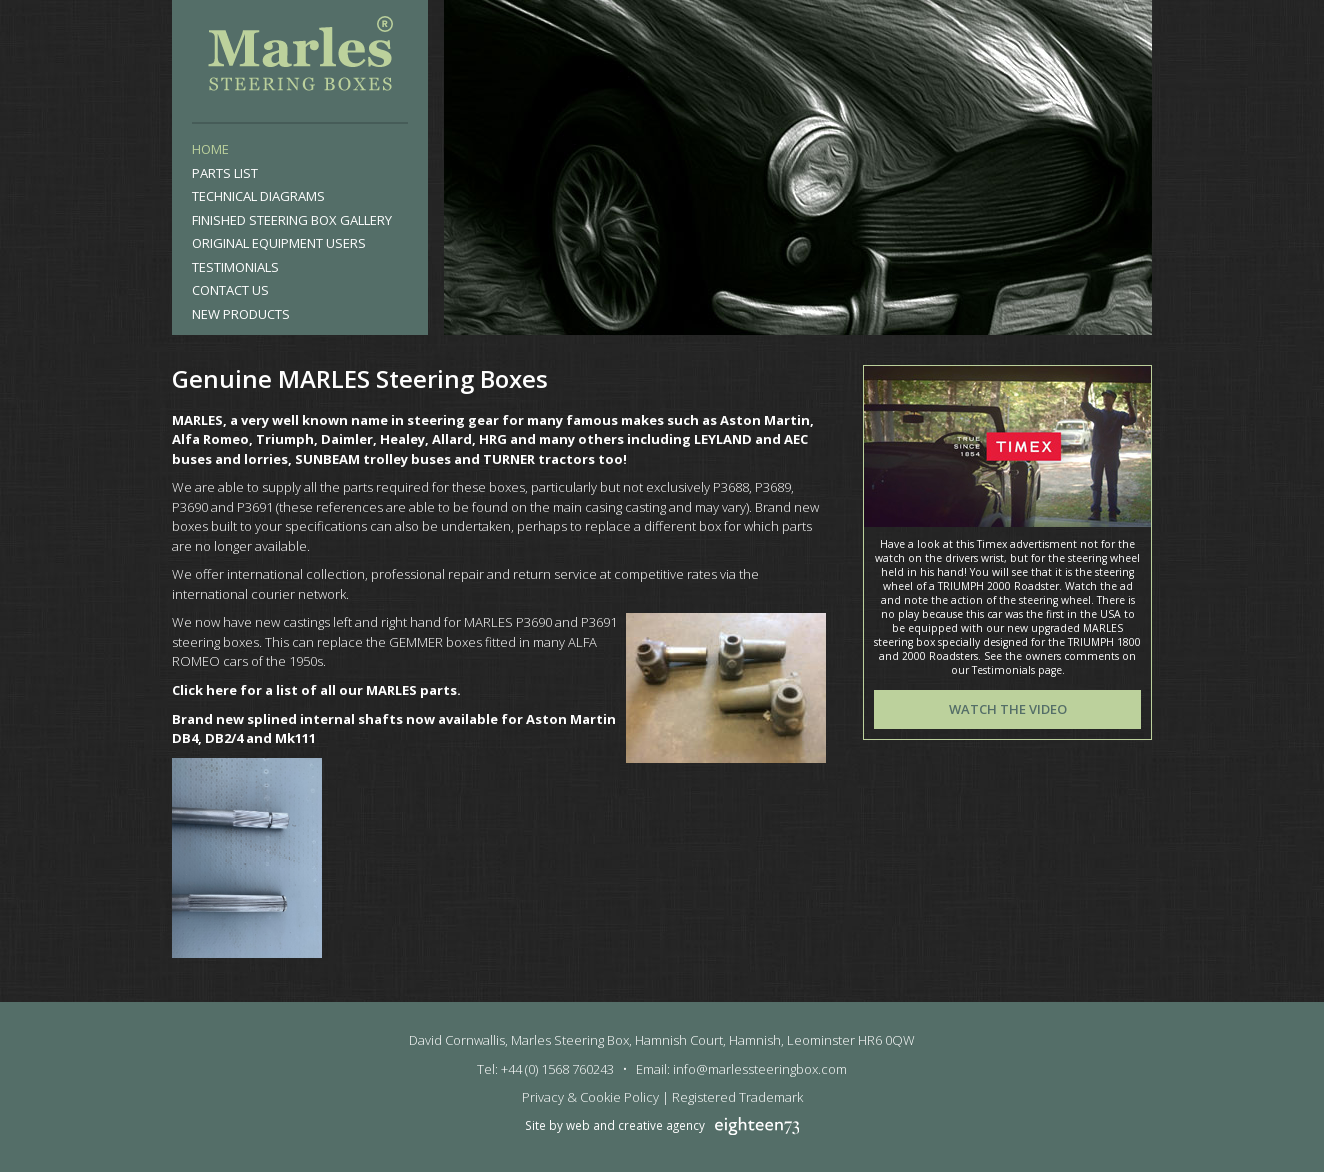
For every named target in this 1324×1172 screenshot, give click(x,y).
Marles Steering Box (300, 58)
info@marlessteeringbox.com (760, 1069)
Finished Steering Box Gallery (292, 220)
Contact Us (230, 290)
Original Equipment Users (279, 243)
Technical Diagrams (258, 196)
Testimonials (235, 267)
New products (241, 314)
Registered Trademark (737, 1097)
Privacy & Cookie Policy (590, 1097)
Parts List (225, 173)
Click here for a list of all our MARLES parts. (316, 690)
